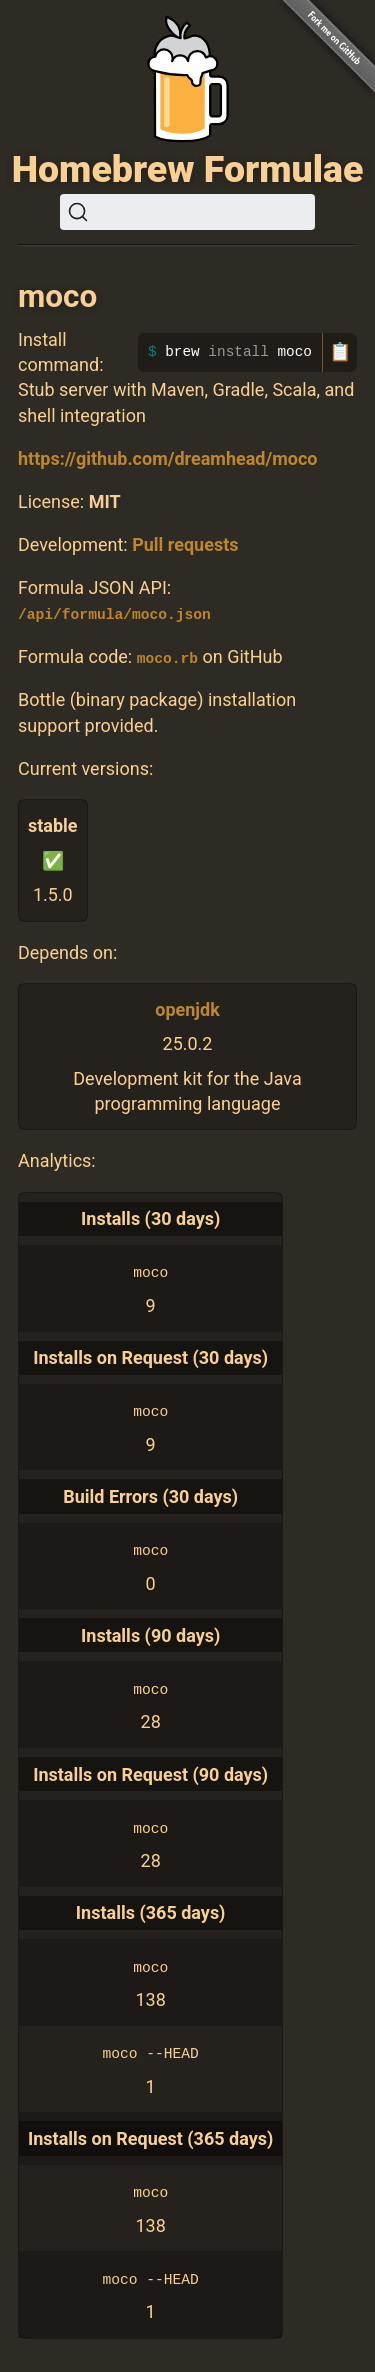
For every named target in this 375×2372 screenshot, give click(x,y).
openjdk (187, 1009)
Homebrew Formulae (188, 169)
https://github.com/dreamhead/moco (167, 458)
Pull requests (185, 544)
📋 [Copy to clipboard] (340, 352)
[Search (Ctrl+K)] (187, 212)
